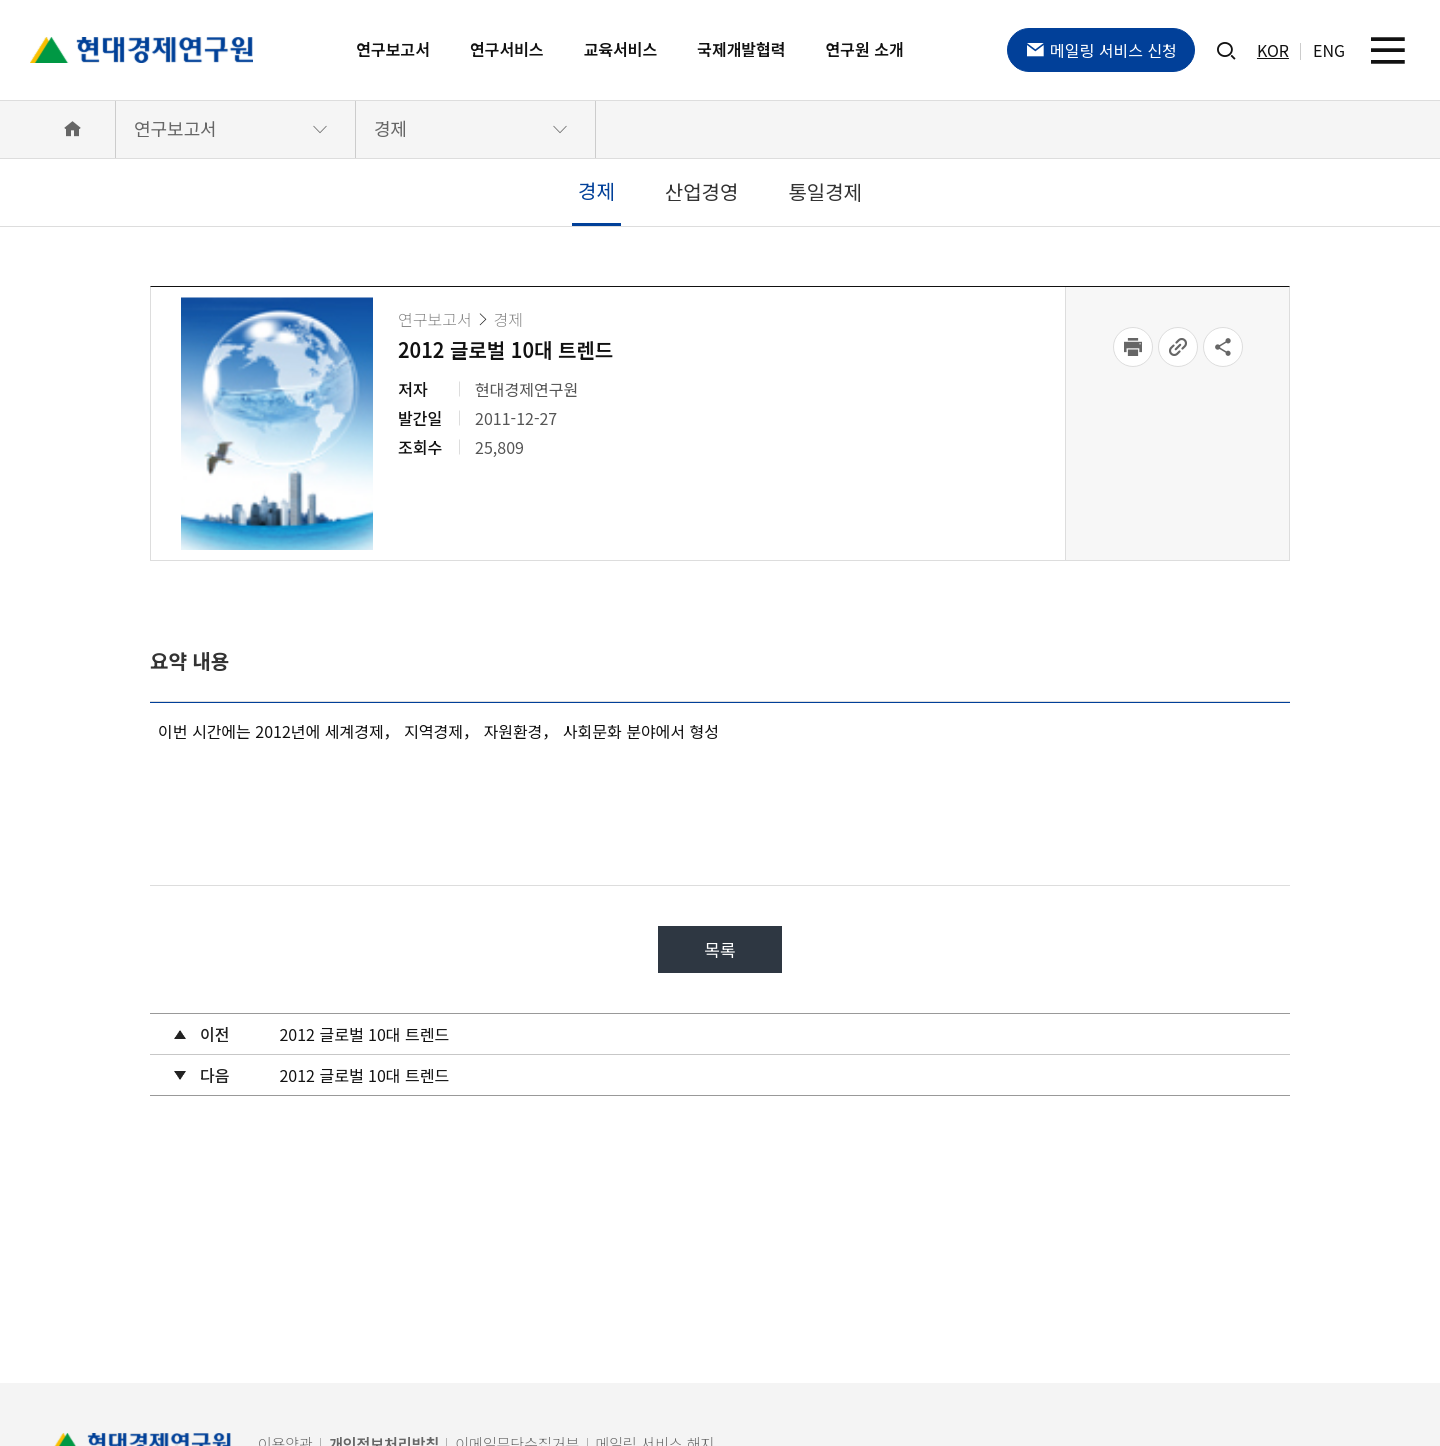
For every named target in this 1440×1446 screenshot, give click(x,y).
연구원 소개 (865, 49)
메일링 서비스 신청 (1101, 50)
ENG (1329, 50)
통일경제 (825, 191)
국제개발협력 (741, 49)
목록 (719, 949)
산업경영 (702, 191)
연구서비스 (507, 49)
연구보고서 (393, 49)
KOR (1273, 50)
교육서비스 (621, 49)
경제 (390, 128)
